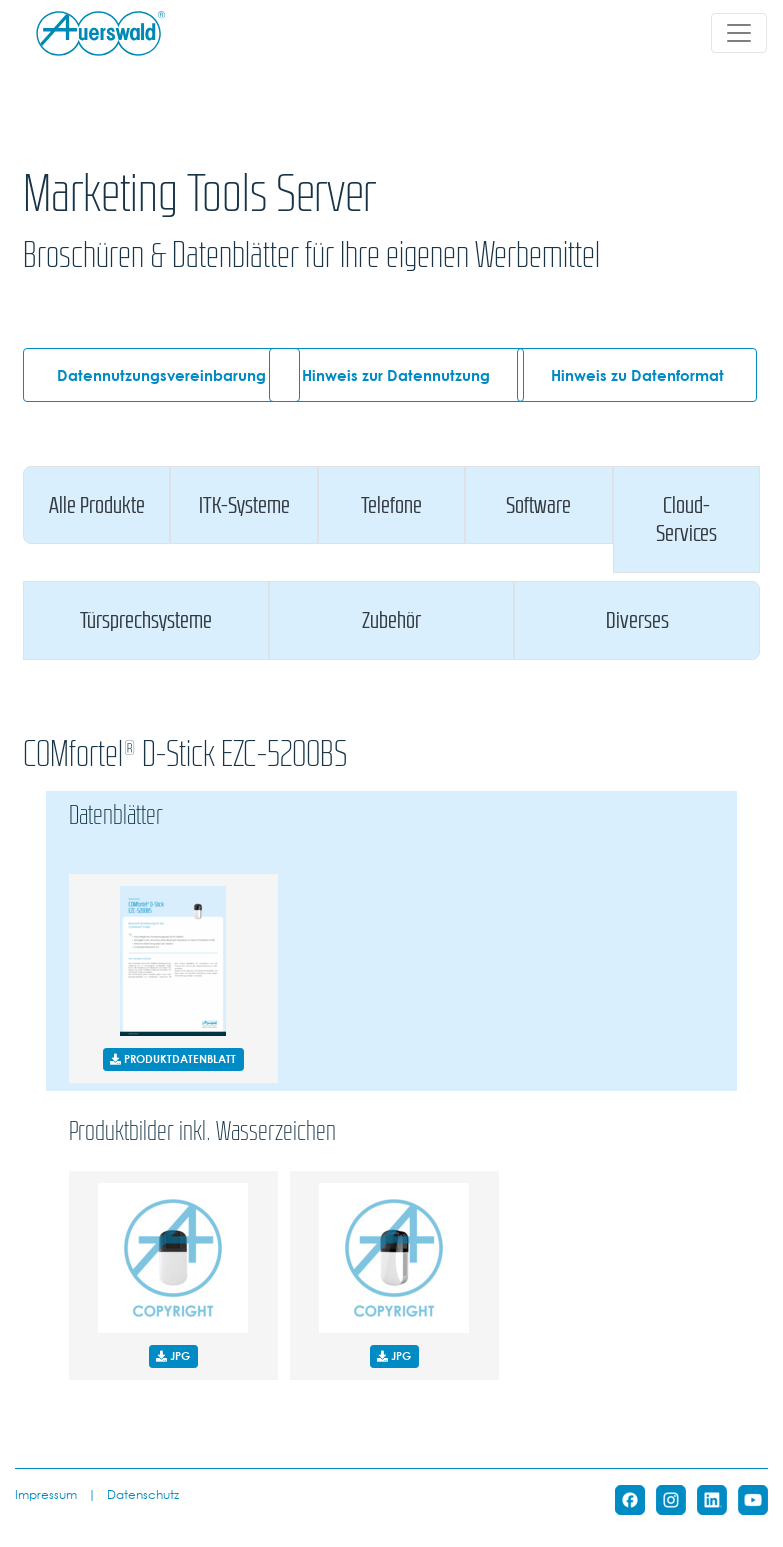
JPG (173, 1355)
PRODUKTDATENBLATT (173, 1058)
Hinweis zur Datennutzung (396, 375)
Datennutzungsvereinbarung (161, 375)
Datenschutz (143, 1494)
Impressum (46, 1494)
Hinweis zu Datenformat (637, 375)
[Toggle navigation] (739, 33)
